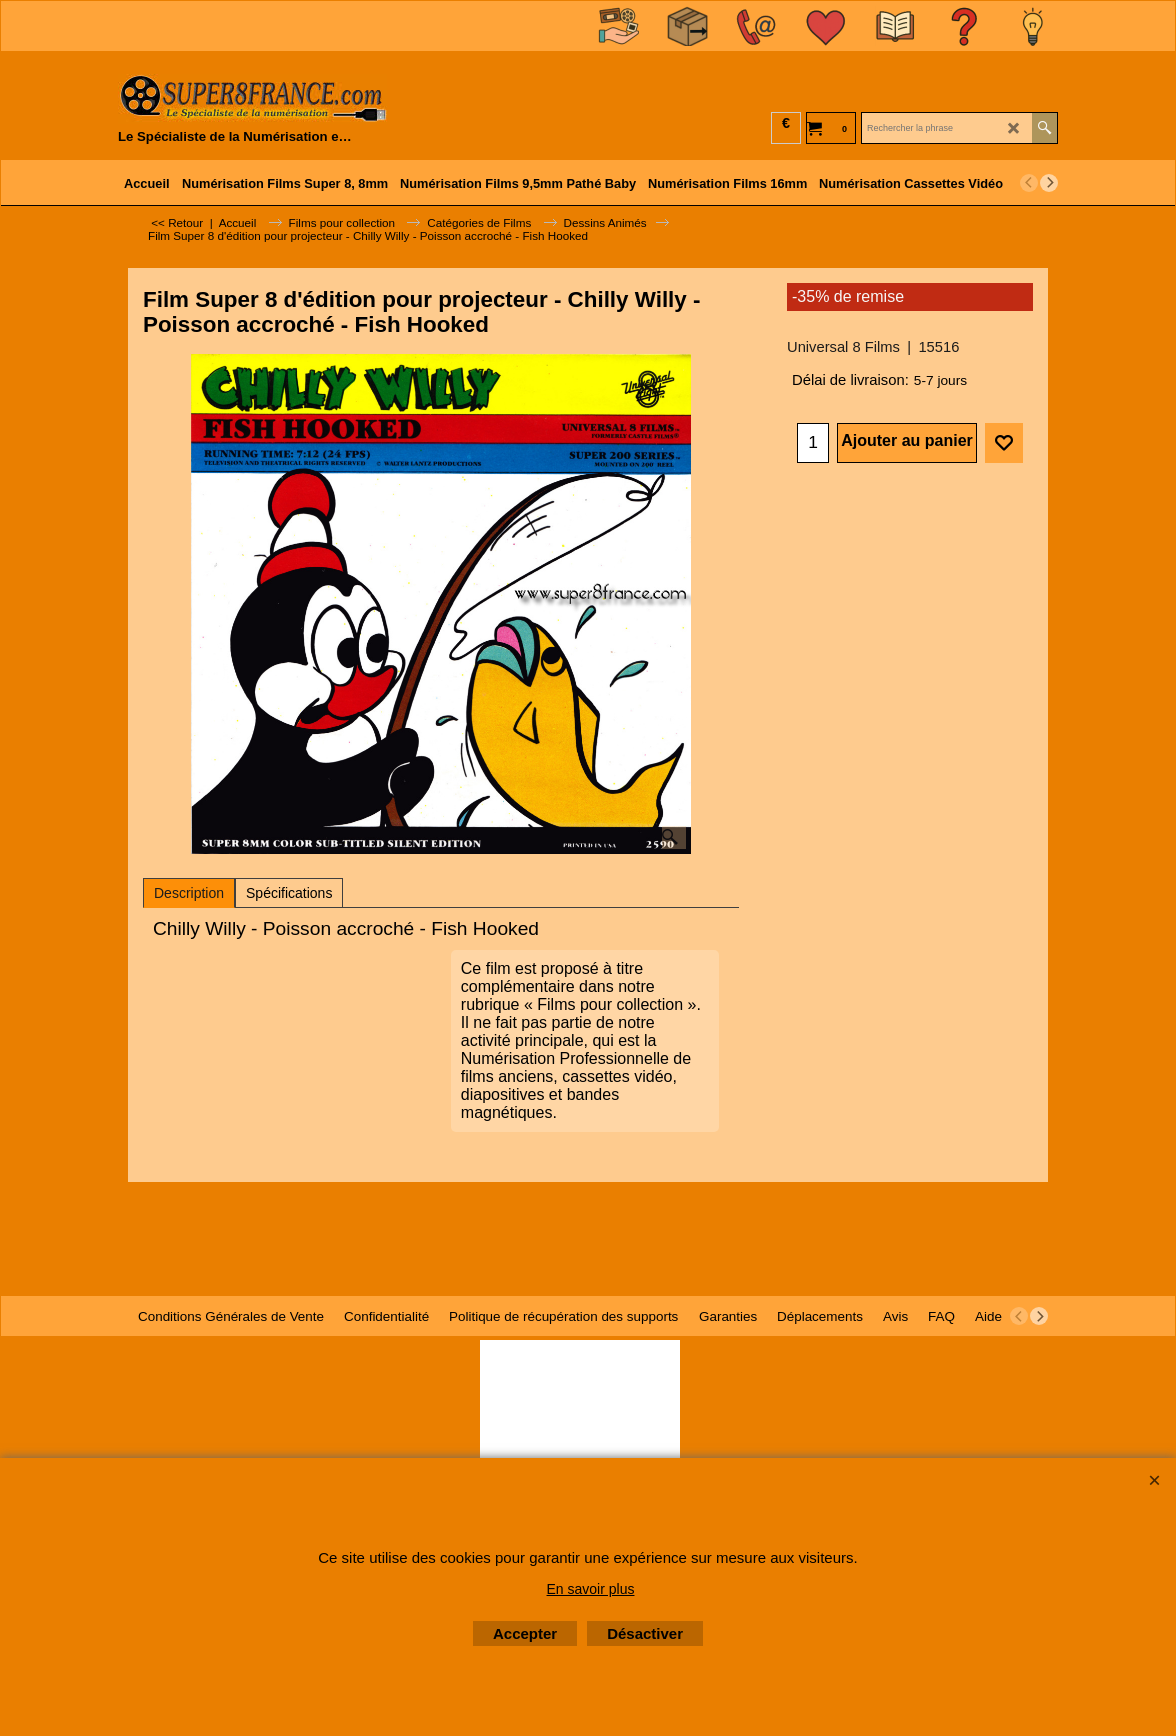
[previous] (1029, 183)
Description (189, 893)
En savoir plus (591, 1589)
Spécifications (289, 893)
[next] (1049, 183)
